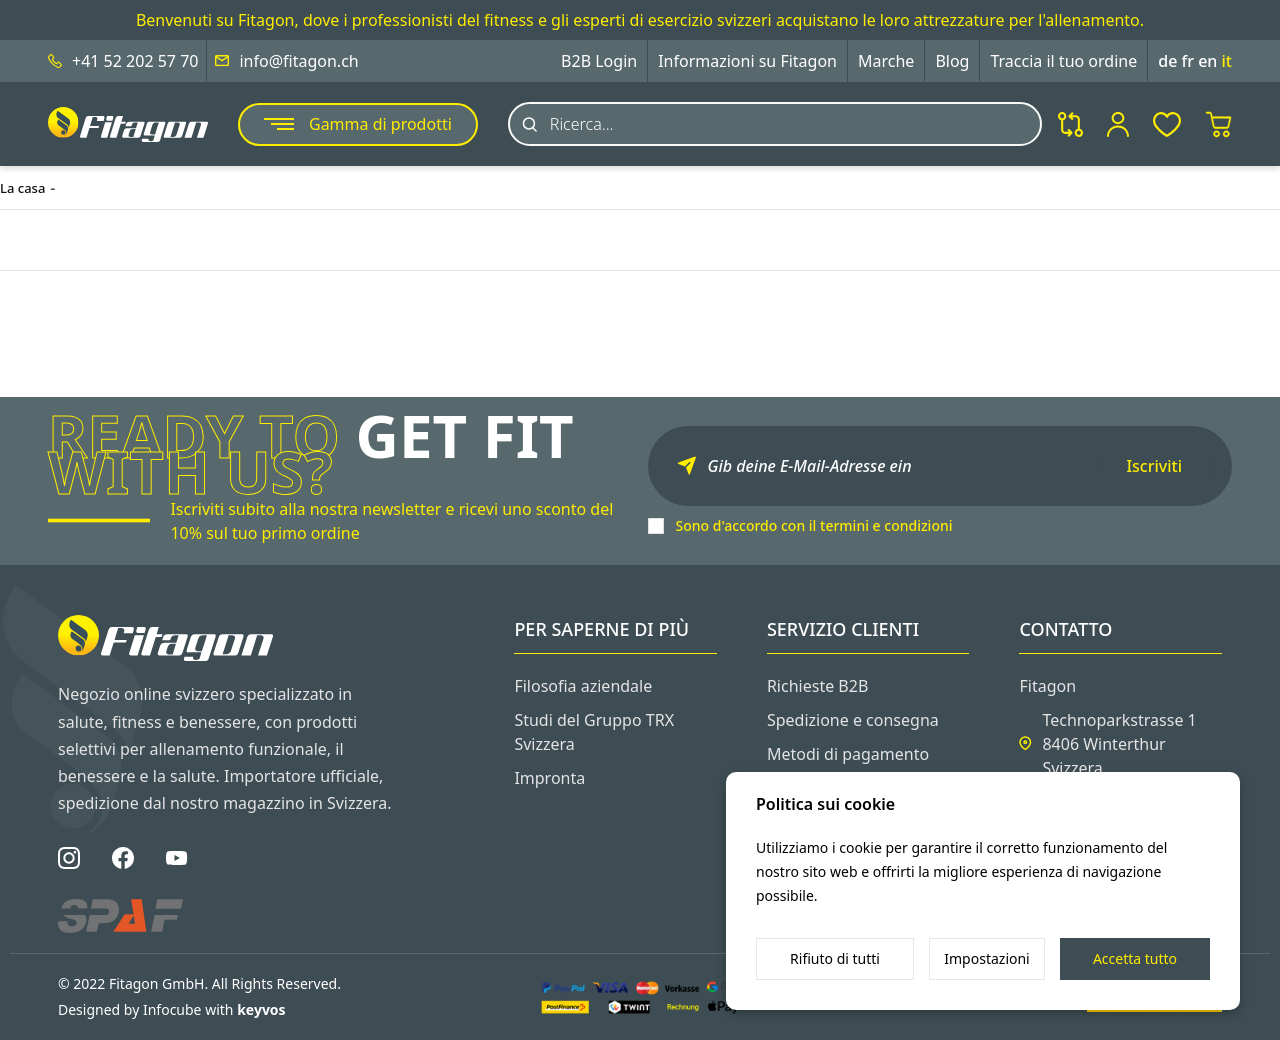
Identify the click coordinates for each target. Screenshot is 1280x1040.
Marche (886, 61)
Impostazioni (986, 958)
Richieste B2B (817, 686)
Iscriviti (1154, 466)
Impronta (549, 778)
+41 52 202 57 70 (135, 61)
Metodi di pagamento (848, 754)
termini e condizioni (886, 525)
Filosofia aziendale (583, 686)
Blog (952, 61)
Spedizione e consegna (853, 720)
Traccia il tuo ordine (1063, 61)
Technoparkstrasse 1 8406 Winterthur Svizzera (1119, 744)
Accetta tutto (1135, 958)
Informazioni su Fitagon (747, 61)
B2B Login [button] (599, 61)
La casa (22, 188)
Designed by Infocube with (172, 1009)
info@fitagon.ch (298, 61)
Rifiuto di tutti (835, 958)
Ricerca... (582, 124)
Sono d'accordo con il (814, 525)
